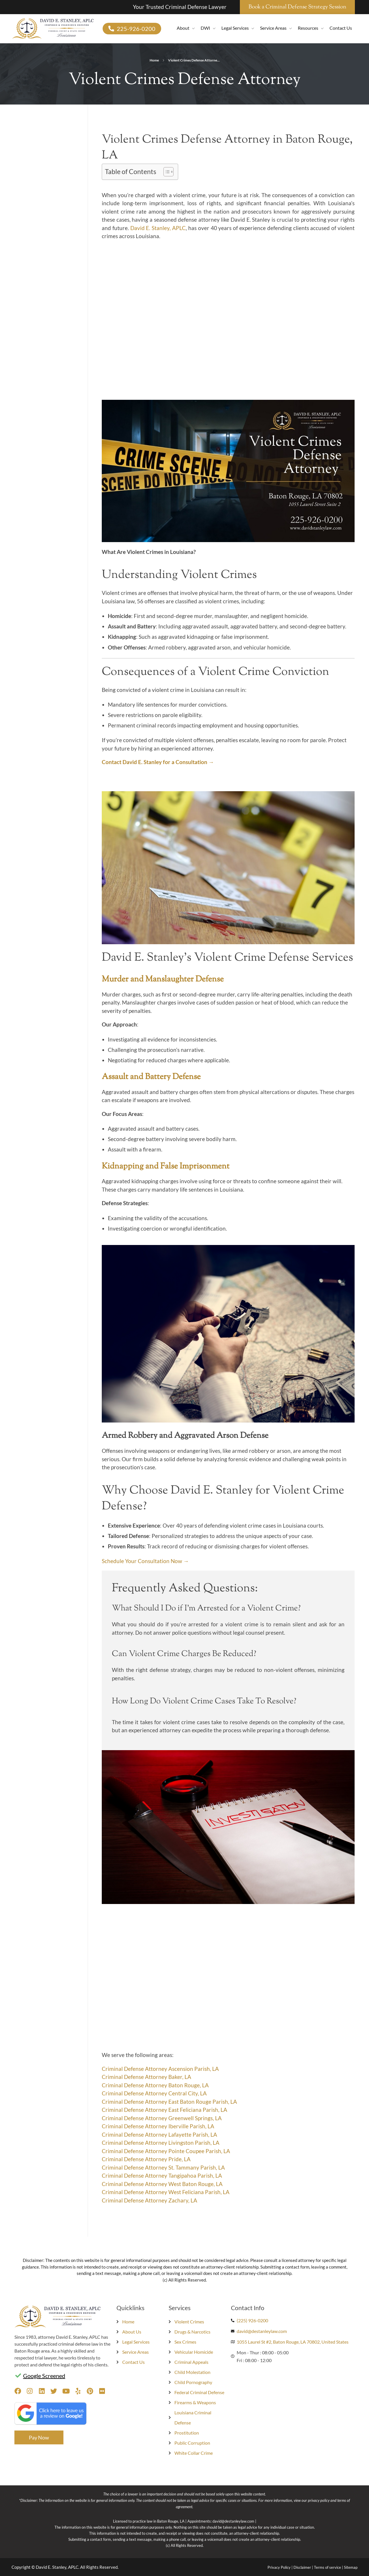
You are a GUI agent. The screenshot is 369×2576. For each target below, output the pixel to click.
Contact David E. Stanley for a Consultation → (158, 762)
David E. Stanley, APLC (158, 228)
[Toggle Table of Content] (165, 172)
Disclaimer (302, 2567)
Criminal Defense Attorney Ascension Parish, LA (160, 2068)
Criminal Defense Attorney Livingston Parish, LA (160, 2142)
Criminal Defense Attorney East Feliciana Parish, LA (164, 2109)
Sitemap (350, 2567)
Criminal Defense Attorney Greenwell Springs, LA (162, 2118)
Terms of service (327, 2567)
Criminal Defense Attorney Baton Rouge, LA (155, 2085)
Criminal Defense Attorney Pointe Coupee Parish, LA (166, 2151)
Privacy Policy (279, 2567)
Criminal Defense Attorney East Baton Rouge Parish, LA (169, 2101)
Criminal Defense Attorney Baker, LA (146, 2076)
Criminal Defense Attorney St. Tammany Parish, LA (163, 2167)
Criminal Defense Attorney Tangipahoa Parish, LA (162, 2175)
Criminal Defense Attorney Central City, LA (154, 2093)
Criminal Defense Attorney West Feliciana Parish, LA (165, 2192)
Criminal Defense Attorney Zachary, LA (149, 2200)
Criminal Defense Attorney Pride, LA (146, 2159)
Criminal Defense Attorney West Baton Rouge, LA (162, 2184)
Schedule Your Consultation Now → (145, 1561)
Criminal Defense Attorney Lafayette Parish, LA (159, 2134)
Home (154, 60)
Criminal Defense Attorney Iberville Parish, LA (158, 2126)
